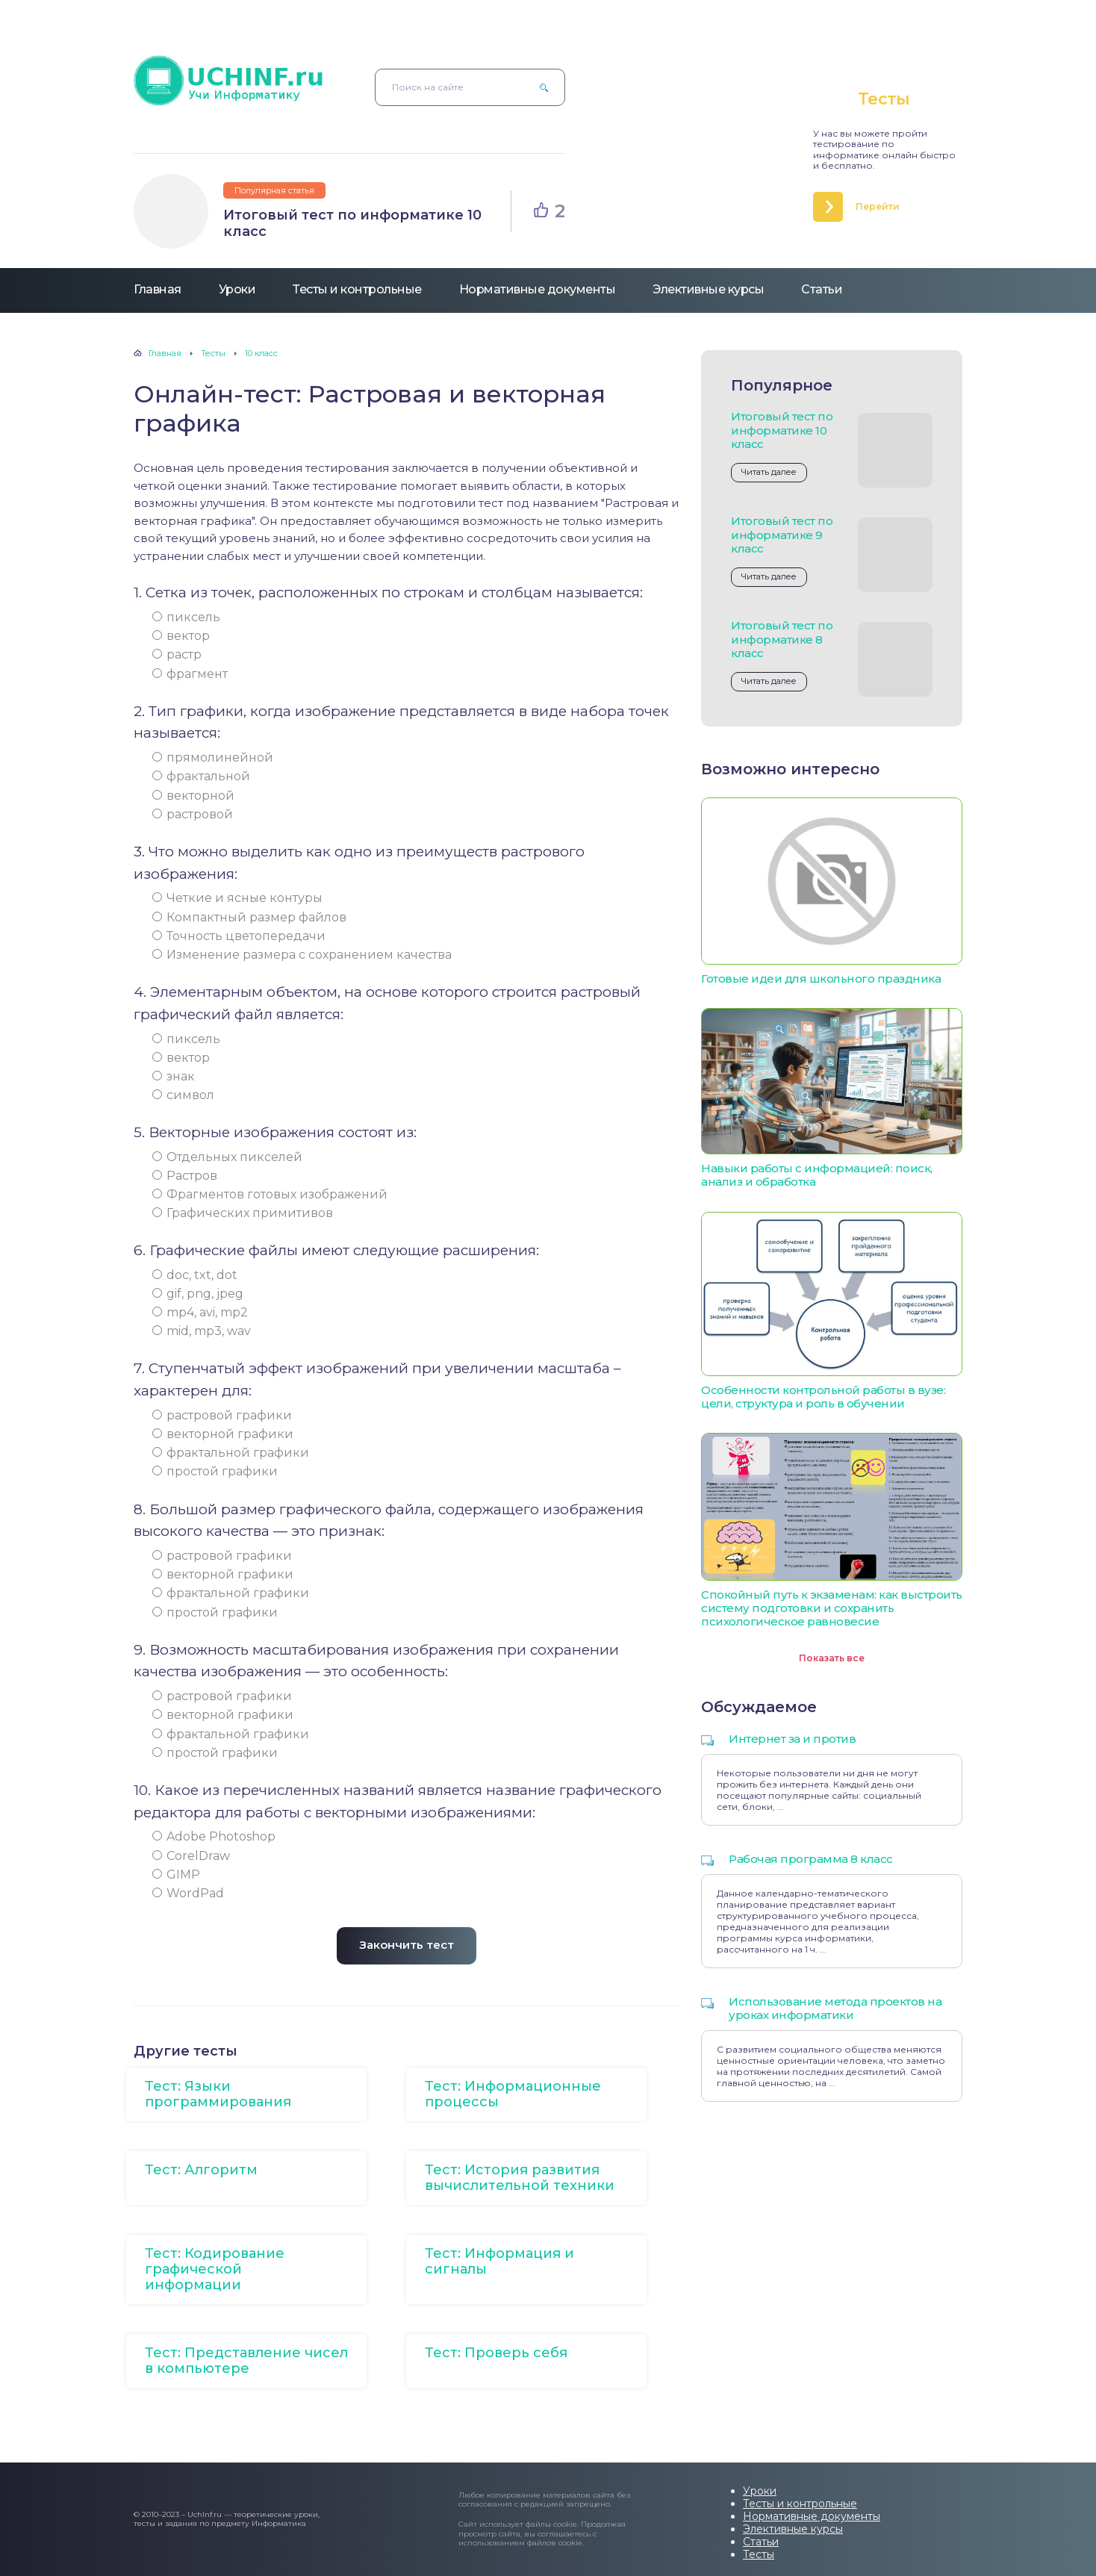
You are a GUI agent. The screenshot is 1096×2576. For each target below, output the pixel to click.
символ (183, 1095)
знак (173, 1076)
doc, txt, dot (194, 1275)
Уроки (237, 289)
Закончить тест (406, 1945)
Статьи (821, 289)
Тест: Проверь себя (496, 2353)
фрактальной (201, 776)
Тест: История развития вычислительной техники (519, 2178)
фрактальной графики (230, 1453)
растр (177, 654)
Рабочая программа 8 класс (811, 1859)
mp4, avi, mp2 (200, 1312)
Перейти (878, 206)
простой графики (215, 1471)
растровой (192, 814)
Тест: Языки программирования (218, 2094)
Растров (184, 1176)
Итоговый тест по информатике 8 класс (781, 638)
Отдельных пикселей (227, 1157)
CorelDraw (191, 1856)
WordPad (188, 1893)
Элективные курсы (708, 289)
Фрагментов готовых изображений (269, 1194)
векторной (193, 795)
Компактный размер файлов (249, 917)
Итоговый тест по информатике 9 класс (781, 534)
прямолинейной (212, 757)
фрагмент (190, 674)
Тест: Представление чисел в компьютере (246, 2361)
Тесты (758, 2554)
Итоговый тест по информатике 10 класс (352, 223)
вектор (181, 636)
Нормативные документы (537, 289)
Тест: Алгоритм (201, 2170)
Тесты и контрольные (357, 289)
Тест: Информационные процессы (513, 2094)
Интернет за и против (792, 1739)
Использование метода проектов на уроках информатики (835, 2008)
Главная (157, 289)
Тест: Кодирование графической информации (214, 2269)
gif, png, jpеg (197, 1294)
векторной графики (222, 1434)
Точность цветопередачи (239, 936)
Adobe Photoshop (213, 1836)
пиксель (186, 617)
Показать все (832, 1658)
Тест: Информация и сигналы (499, 2261)
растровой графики (222, 1415)
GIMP (176, 1874)
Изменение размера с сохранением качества (302, 955)
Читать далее (769, 472)
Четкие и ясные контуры (237, 898)
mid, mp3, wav (201, 1331)
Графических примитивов (242, 1213)
